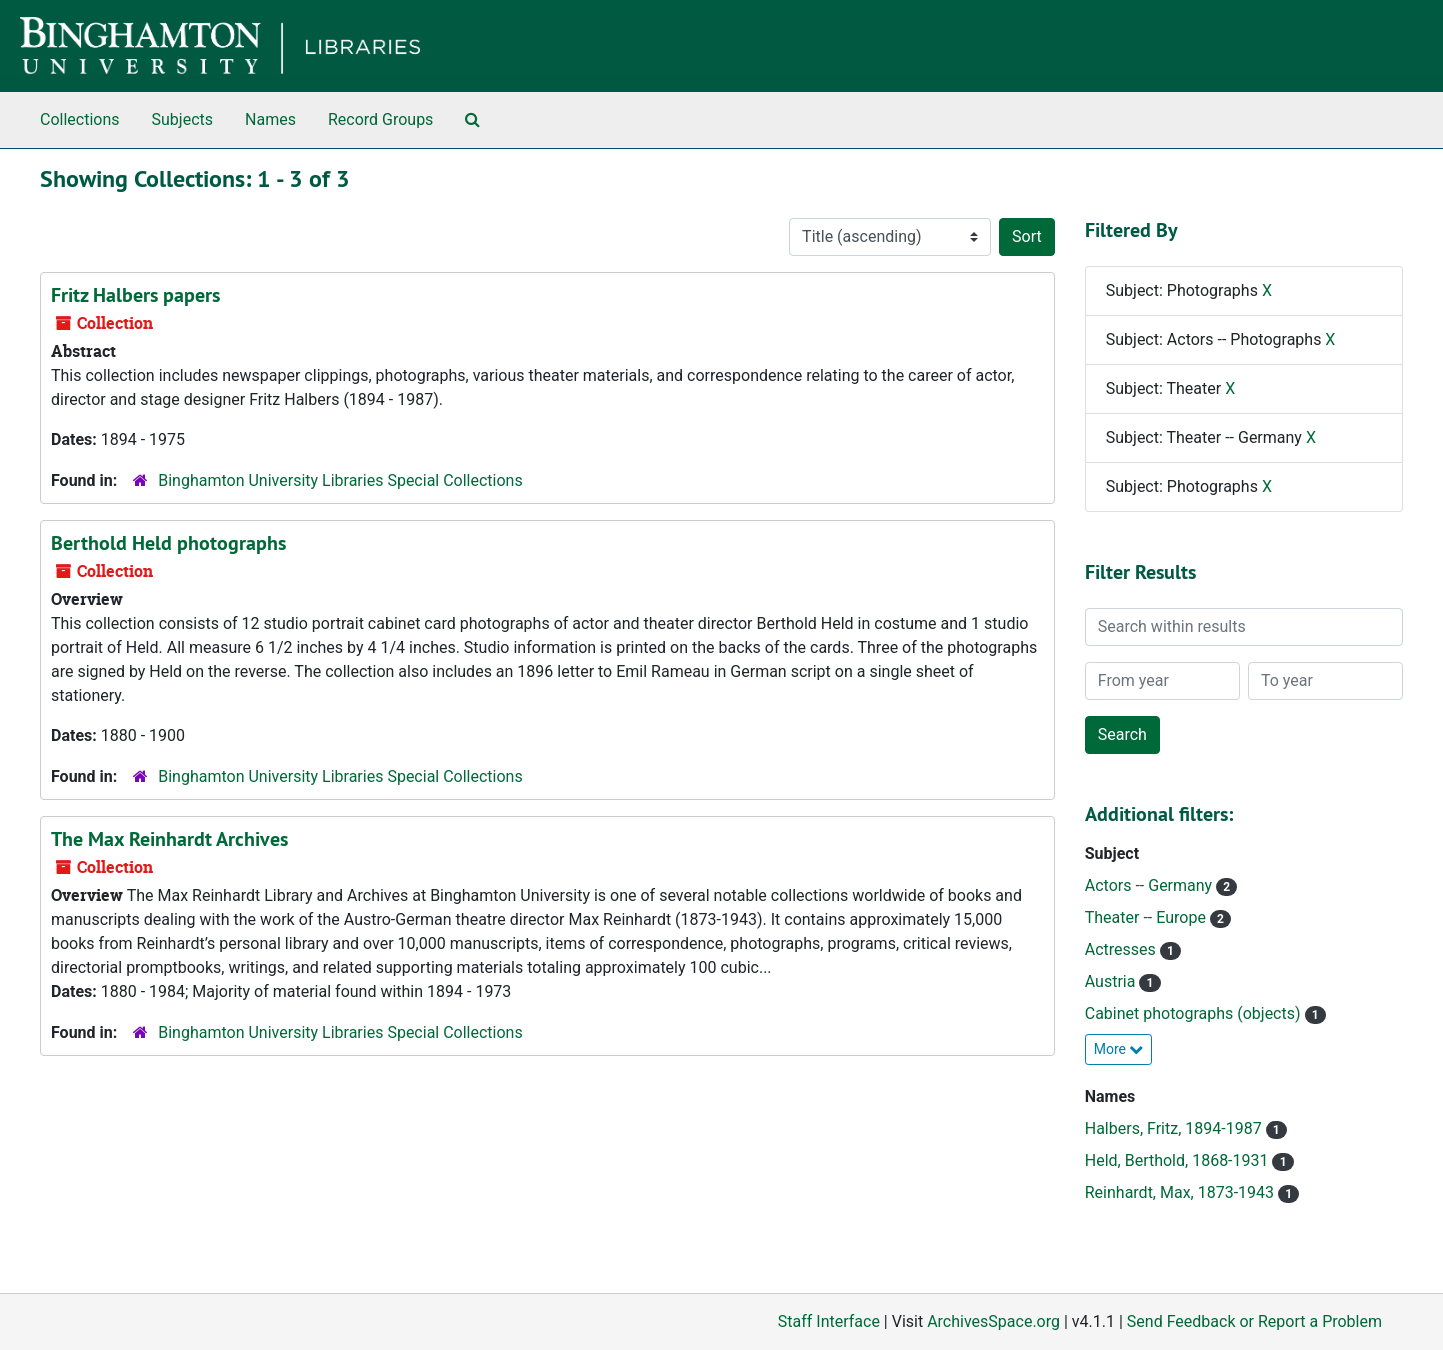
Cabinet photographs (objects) (1195, 1013)
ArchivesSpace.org (993, 1321)
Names (270, 119)
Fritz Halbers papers (135, 295)
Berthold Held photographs (168, 543)
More (1119, 1049)
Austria (1112, 981)
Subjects (182, 119)
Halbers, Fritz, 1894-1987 (1175, 1128)
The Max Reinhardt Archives (169, 839)
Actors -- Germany (1150, 885)
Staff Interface (829, 1321)
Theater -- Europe (1147, 917)
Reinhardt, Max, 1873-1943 (1181, 1192)
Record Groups (380, 119)
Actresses (1122, 949)
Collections (80, 119)
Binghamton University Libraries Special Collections (340, 480)
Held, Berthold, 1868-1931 (1179, 1160)
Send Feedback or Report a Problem (1254, 1321)
